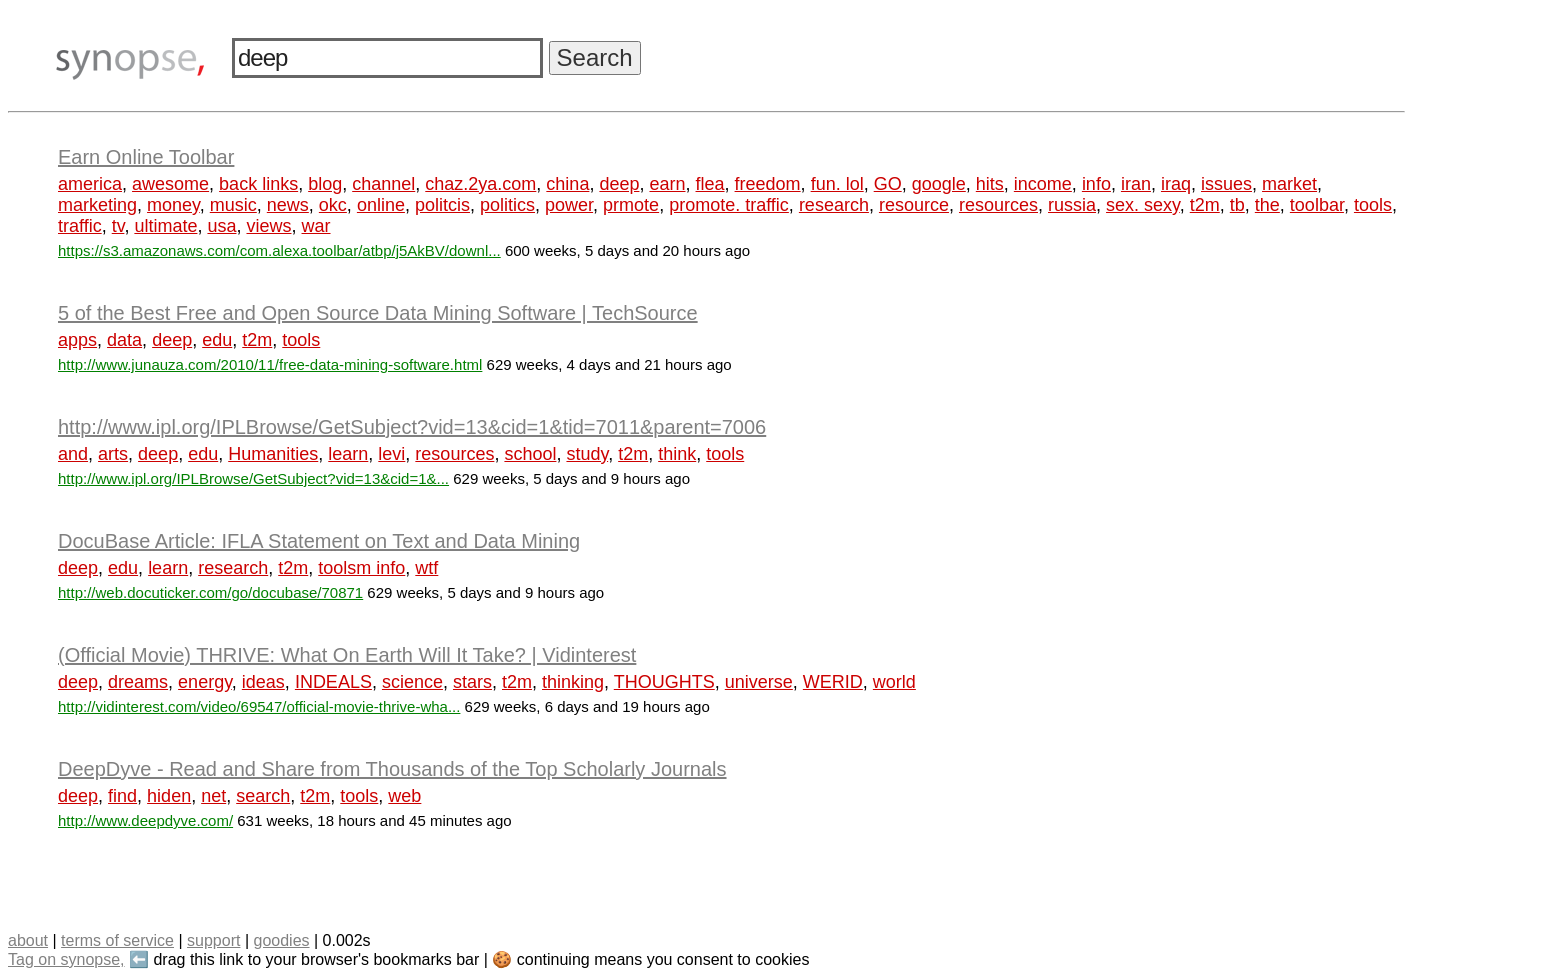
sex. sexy (1143, 205)
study (587, 454)
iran (1136, 184)
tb (1237, 205)
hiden (169, 796)
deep (619, 184)
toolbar (1317, 205)
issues (1226, 184)
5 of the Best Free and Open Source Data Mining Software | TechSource (378, 313)
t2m (1205, 205)
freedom (768, 184)
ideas (263, 682)
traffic (80, 226)
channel (383, 184)
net (213, 796)
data (124, 340)
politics (507, 205)
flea (710, 184)
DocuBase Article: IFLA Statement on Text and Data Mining (319, 541)
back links (258, 184)
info (1096, 184)
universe (759, 682)
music (233, 205)
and (73, 454)
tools (1373, 205)
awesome (170, 184)
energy (205, 682)
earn (667, 184)
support (213, 940)
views (268, 226)
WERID (833, 682)
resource (914, 205)
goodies (281, 940)
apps (77, 340)
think (677, 454)
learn (348, 454)
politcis (442, 205)
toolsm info (361, 568)
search (263, 796)
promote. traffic (729, 205)
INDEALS (333, 682)
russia (1072, 205)
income (1043, 184)
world (894, 682)
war (316, 226)
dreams (138, 682)
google (939, 184)
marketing (97, 205)
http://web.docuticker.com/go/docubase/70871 (210, 592)
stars (472, 682)
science (412, 682)
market (1289, 184)
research (834, 205)
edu (217, 340)
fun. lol (837, 184)
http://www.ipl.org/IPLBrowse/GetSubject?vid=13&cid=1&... (253, 478)
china (567, 184)
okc (333, 205)
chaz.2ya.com (480, 184)
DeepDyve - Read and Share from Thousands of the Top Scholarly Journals (392, 769)
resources (998, 205)
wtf (426, 568)
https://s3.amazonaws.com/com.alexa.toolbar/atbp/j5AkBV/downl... (279, 250)
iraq (1176, 184)
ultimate (165, 226)
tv (118, 226)
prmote (631, 205)
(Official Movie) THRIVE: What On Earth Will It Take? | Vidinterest (347, 655)
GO (888, 184)
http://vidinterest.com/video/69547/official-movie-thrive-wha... (259, 706)
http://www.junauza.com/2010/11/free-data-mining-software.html (270, 364)
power (569, 205)
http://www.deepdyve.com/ (145, 820)
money (173, 205)
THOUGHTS (664, 682)
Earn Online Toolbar (146, 157)
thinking (573, 682)
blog (325, 184)
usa (221, 226)
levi (391, 454)
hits (990, 184)
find (122, 796)
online (381, 205)
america (90, 184)
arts (113, 454)
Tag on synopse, (66, 959)
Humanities (273, 454)
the (1267, 205)
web (404, 796)
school (530, 454)
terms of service (117, 940)
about (28, 940)
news (288, 205)
